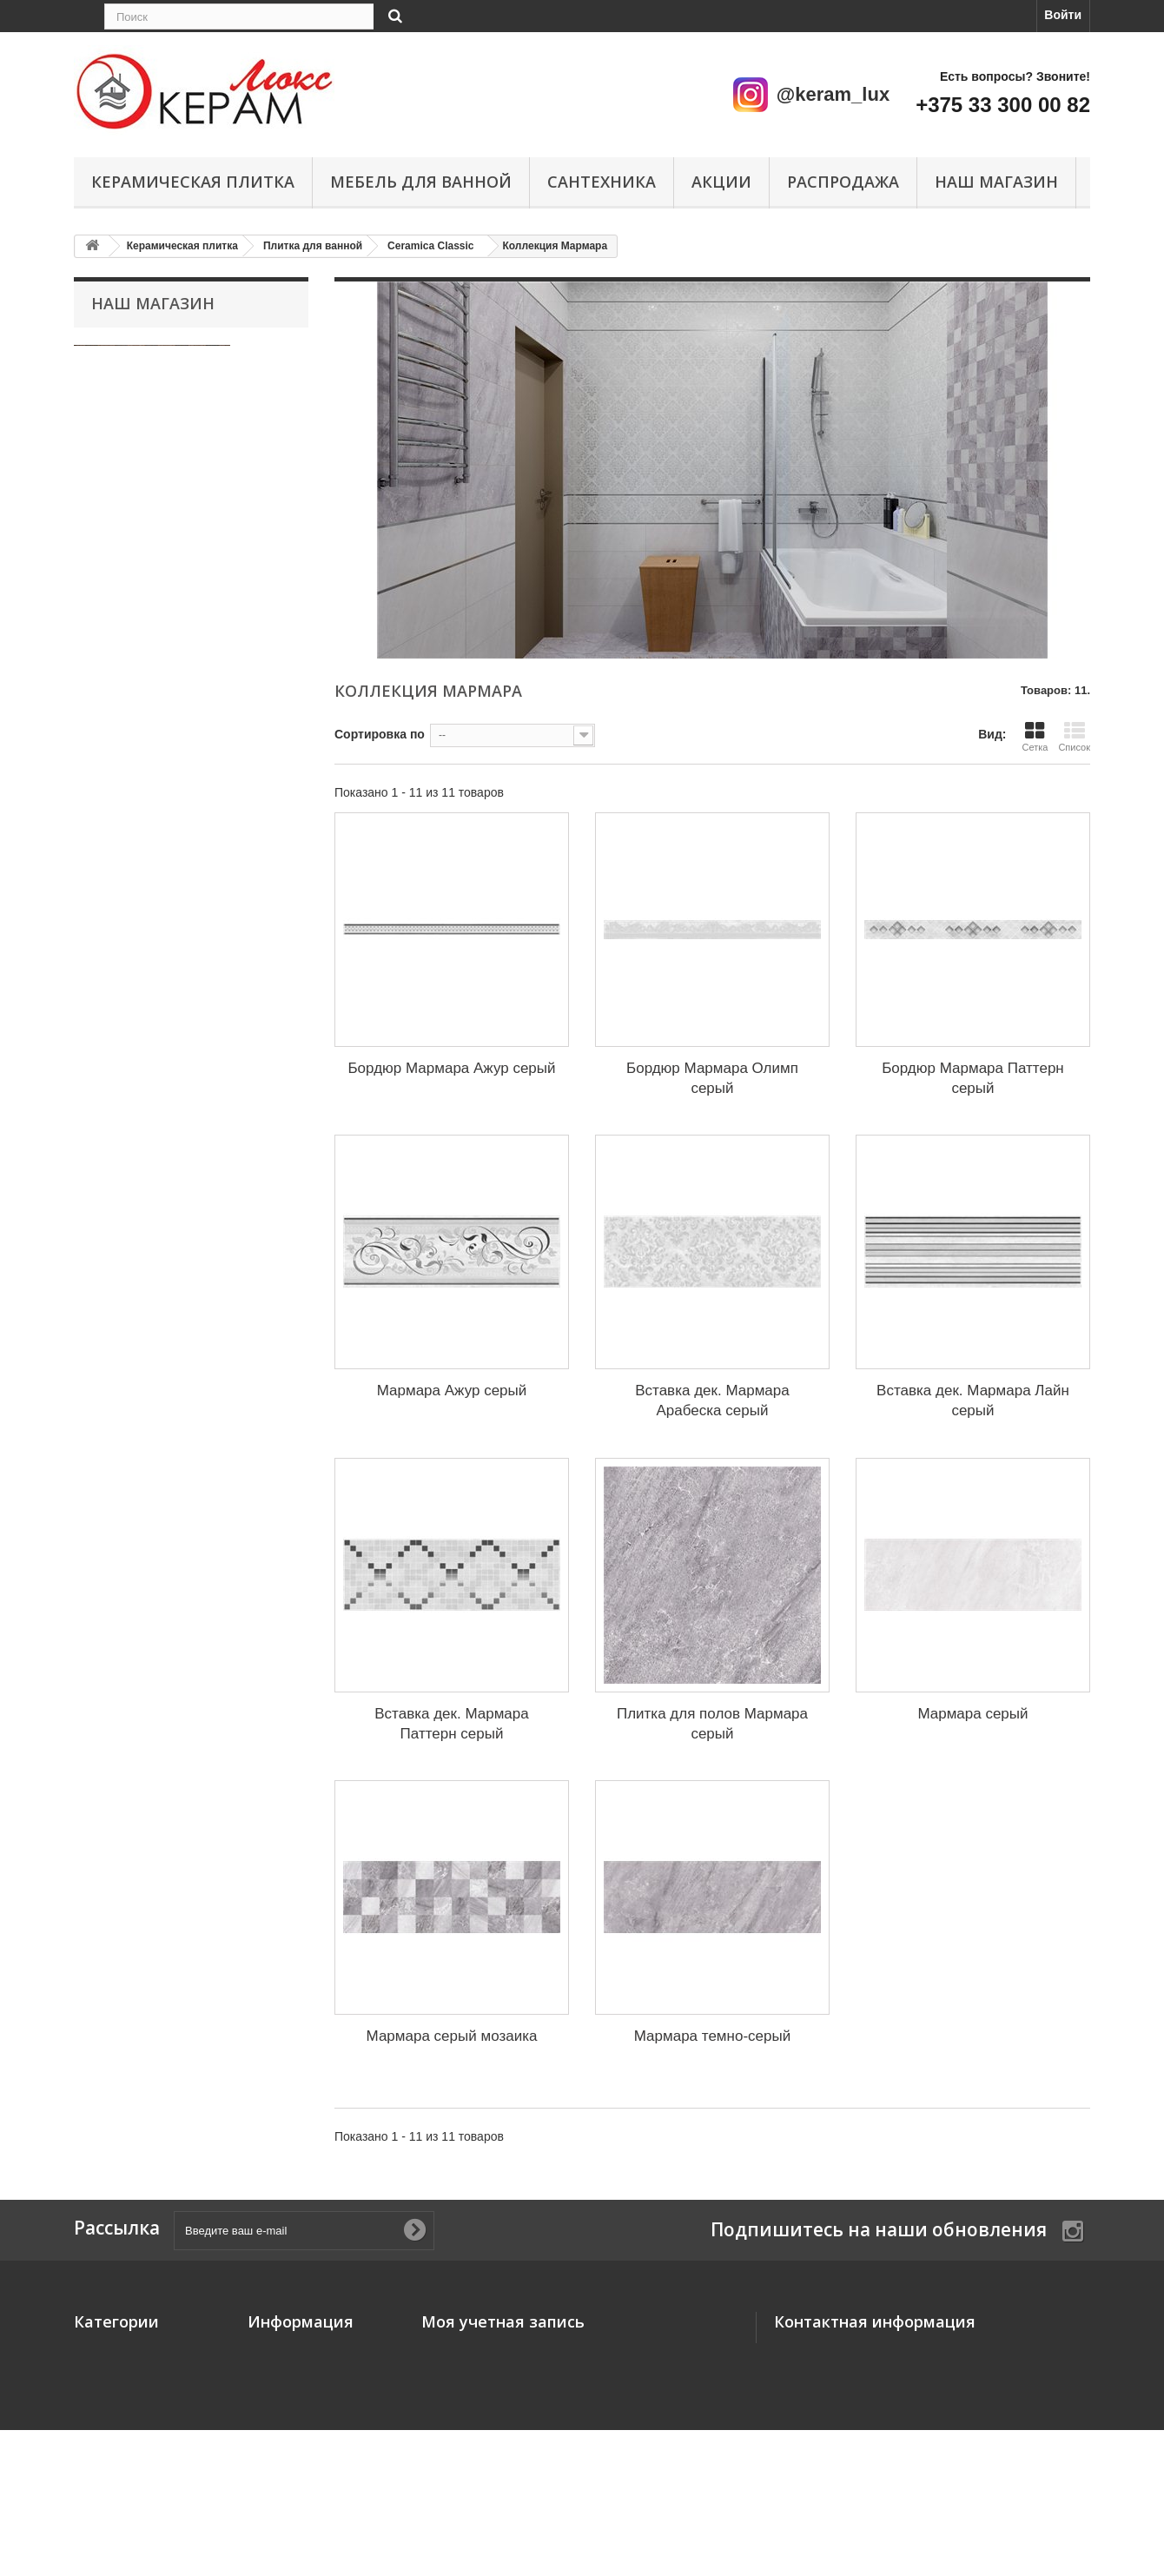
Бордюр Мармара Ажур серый (451, 1068)
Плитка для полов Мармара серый (712, 1723)
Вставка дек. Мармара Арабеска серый (712, 1400)
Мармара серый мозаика (452, 2036)
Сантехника (601, 181)
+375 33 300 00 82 (1003, 104)
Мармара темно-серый (712, 2036)
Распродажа (843, 181)
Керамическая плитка (192, 181)
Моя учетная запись (503, 2321)
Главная (272, 2399)
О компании (283, 2465)
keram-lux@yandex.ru (905, 2420)
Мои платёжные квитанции (503, 2374)
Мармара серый (972, 1713)
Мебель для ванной (421, 181)
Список (1074, 736)
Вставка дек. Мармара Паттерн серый (451, 1723)
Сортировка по (379, 734)
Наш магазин (996, 181)
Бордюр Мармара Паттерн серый (973, 1078)
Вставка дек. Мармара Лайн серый (972, 1400)
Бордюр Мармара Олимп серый (712, 1078)
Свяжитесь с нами (303, 2374)
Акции (721, 181)
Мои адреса (456, 2399)
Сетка (1035, 736)
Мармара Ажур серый (452, 1390)
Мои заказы (456, 2350)
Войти (1062, 15)
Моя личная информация (497, 2423)
